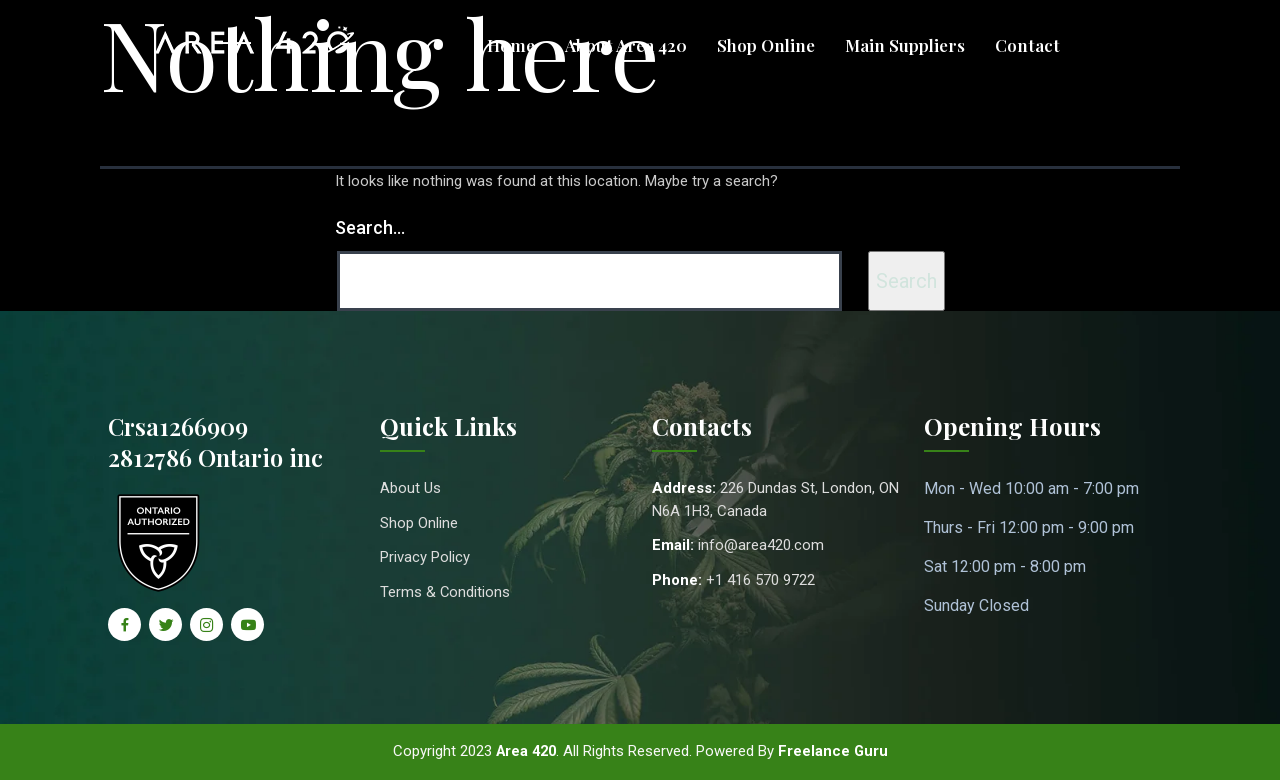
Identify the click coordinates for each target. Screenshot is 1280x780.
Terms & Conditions (445, 592)
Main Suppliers (905, 45)
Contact (1027, 45)
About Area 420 (626, 45)
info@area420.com (761, 545)
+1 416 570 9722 (760, 580)
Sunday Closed (976, 605)
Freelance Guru (835, 751)
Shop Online (766, 45)
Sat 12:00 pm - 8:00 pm (1005, 566)
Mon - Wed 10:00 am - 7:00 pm (1031, 488)
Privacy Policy (425, 557)
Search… (370, 227)
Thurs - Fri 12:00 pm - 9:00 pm (1029, 527)
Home (511, 45)
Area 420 (525, 751)
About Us (410, 488)
